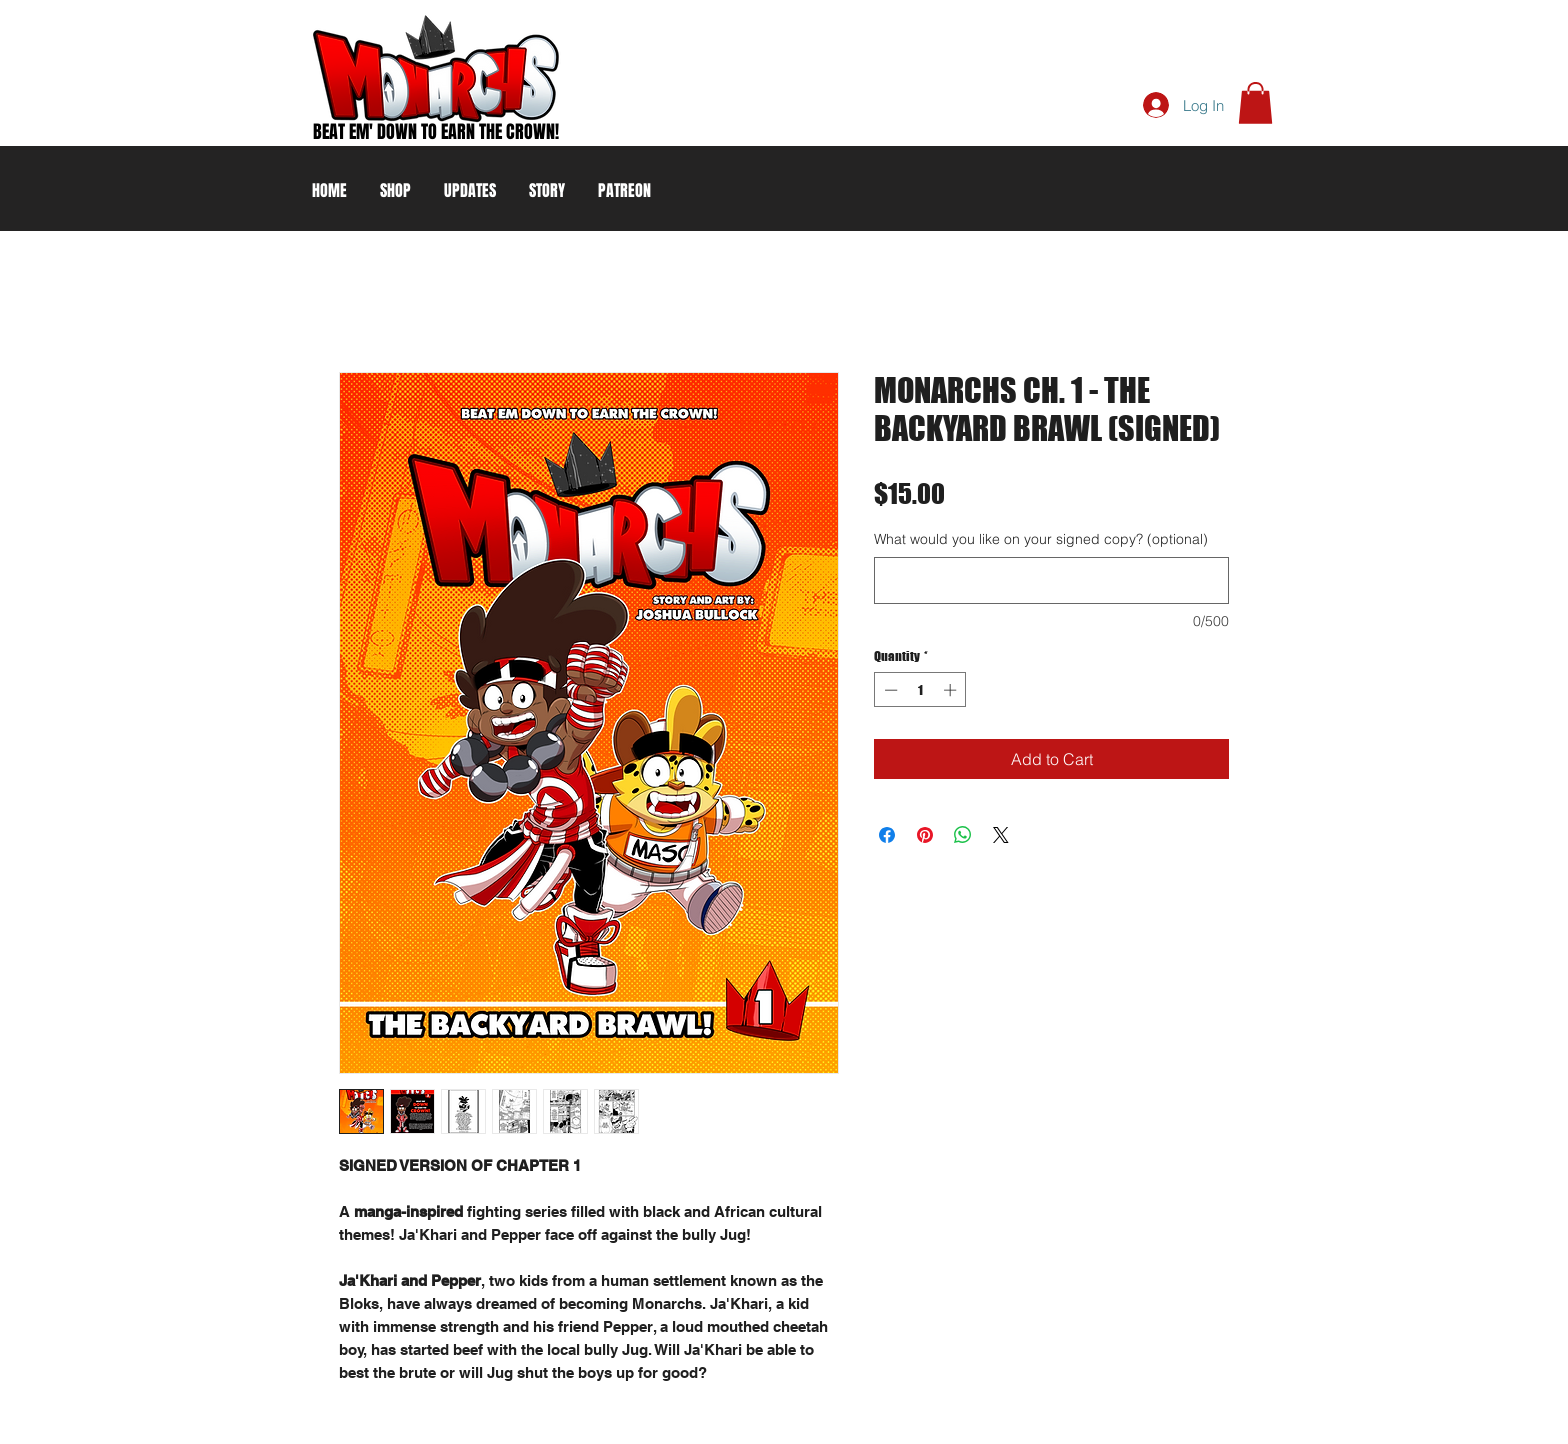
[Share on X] (1001, 835)
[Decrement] (889, 690)
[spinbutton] (920, 690)
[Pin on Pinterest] (925, 835)
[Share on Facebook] (887, 835)
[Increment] (952, 690)
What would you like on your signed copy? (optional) (1041, 539)
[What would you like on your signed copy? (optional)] (1051, 580)
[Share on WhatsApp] (963, 835)
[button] (1255, 103)
